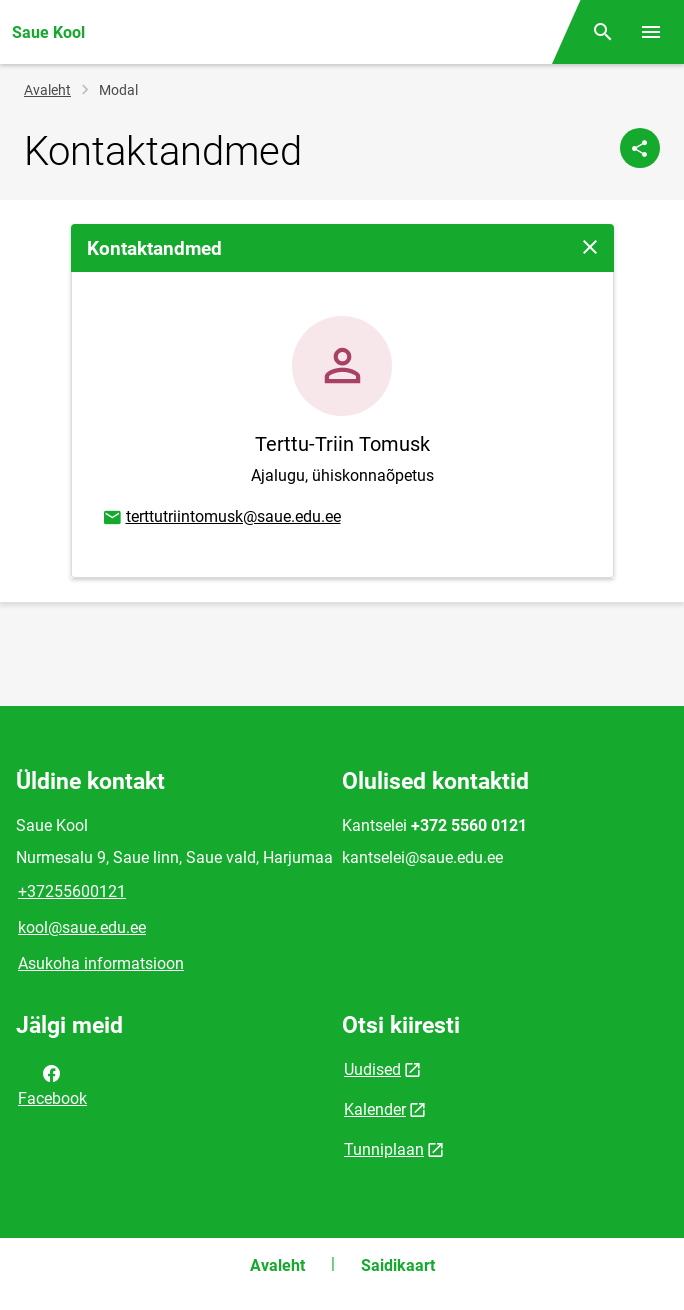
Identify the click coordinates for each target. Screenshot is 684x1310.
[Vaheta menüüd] (651, 32)
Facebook (52, 1084)
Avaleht (47, 90)
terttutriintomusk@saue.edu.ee (221, 518)
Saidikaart (398, 1265)
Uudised (372, 1069)
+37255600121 (72, 891)
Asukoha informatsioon (101, 963)
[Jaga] (640, 148)
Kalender (375, 1109)
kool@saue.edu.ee (82, 927)
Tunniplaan (384, 1149)
